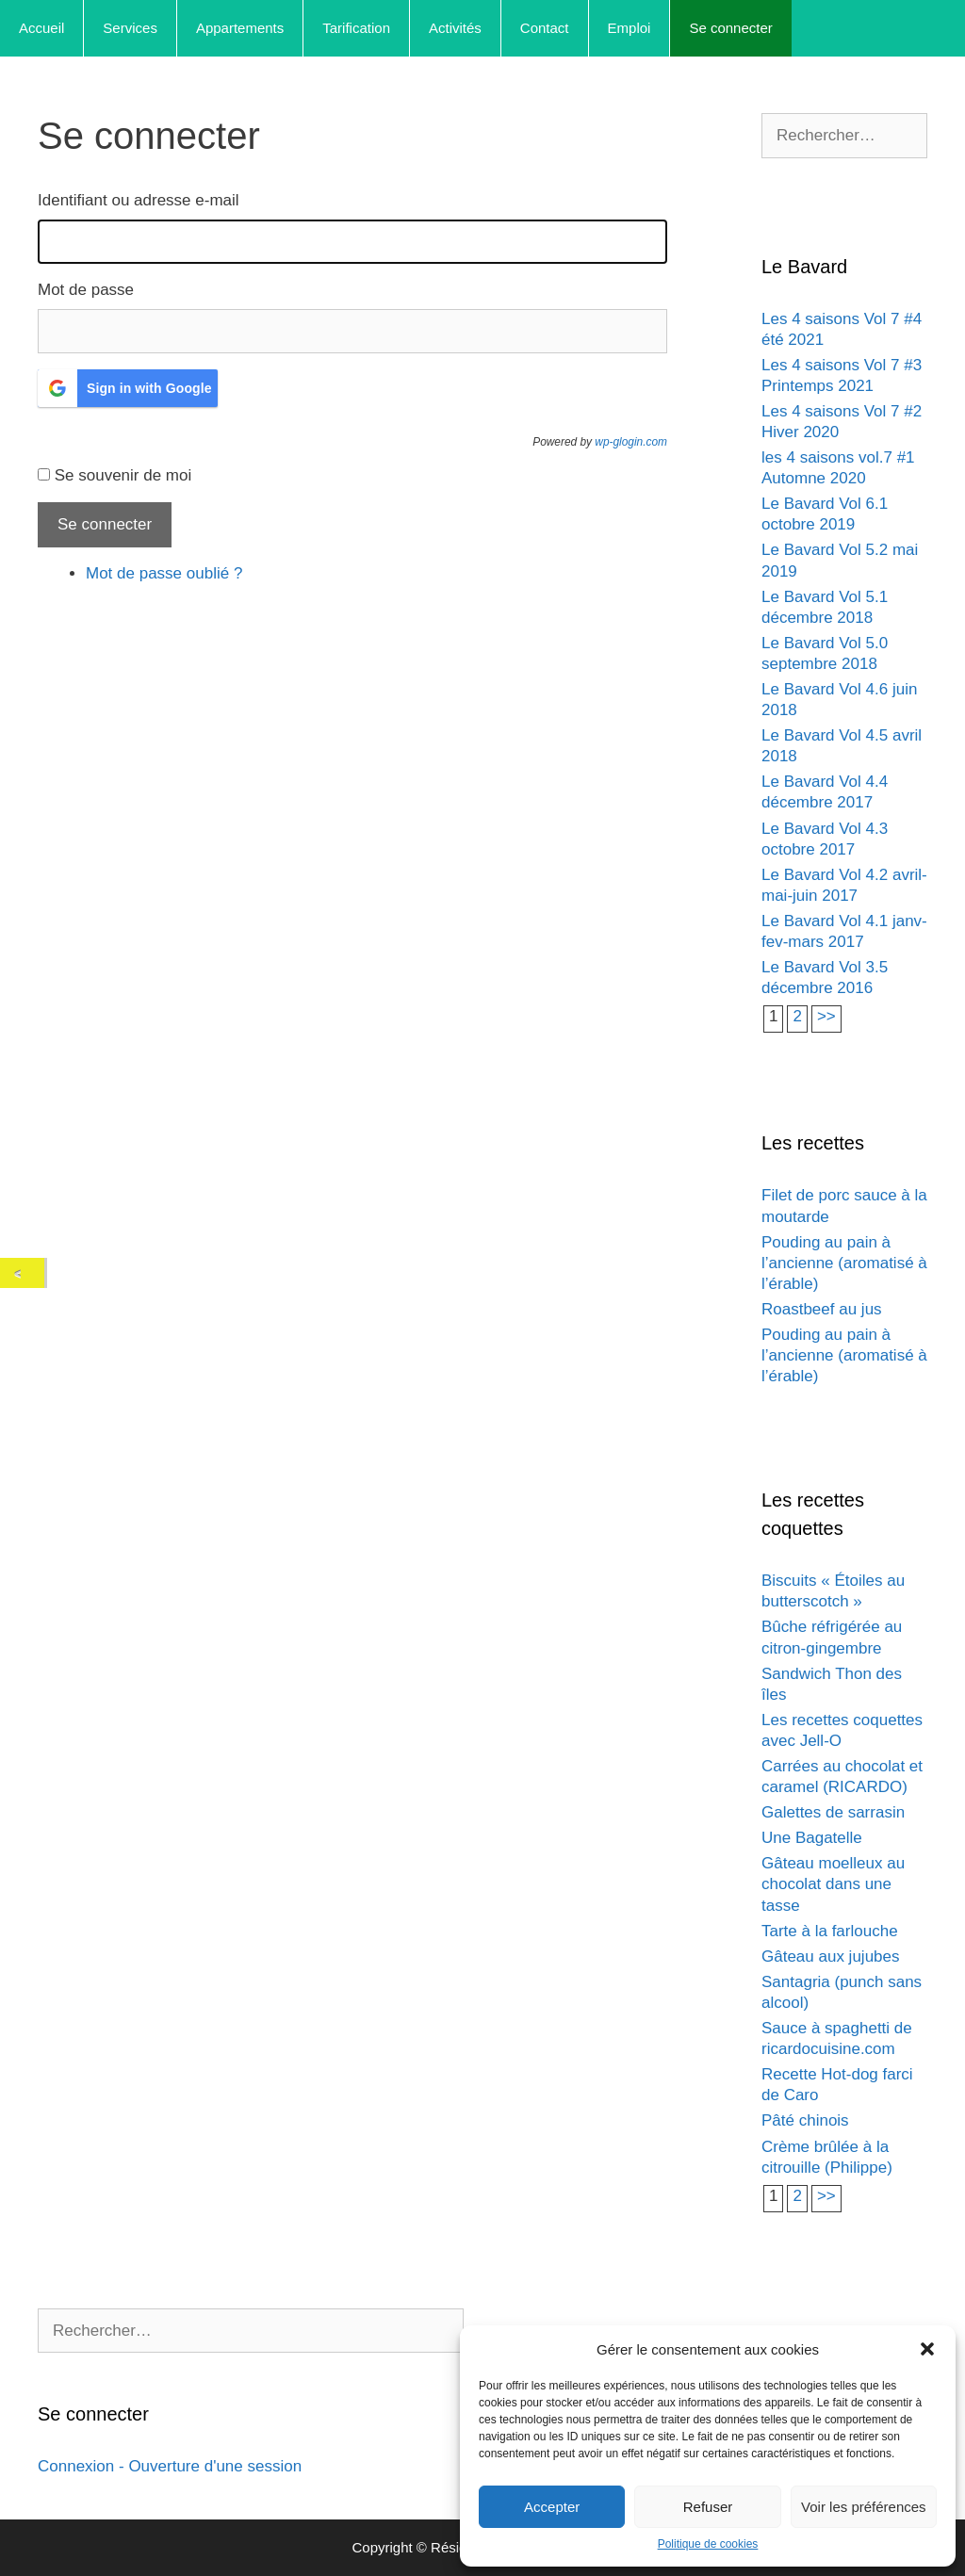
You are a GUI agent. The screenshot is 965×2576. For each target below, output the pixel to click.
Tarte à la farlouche (829, 1931)
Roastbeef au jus (821, 1309)
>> (826, 1016)
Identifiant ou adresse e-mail (138, 200)
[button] (927, 2349)
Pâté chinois (805, 2120)
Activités (455, 28)
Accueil (41, 28)
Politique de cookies (708, 2544)
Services (130, 28)
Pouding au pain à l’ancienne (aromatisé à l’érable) (844, 1263)
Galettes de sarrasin (833, 1812)
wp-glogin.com (631, 441)
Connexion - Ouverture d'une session (170, 2466)
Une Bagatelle (811, 1838)
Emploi (629, 28)
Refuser (708, 2507)
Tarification (356, 28)
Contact (544, 28)
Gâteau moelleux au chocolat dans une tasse (833, 1884)
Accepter (552, 2507)
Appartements (240, 28)
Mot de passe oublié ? (164, 573)
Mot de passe (86, 290)
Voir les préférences (863, 2507)
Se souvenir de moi (123, 475)
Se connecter (730, 28)
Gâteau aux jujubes (830, 1956)
